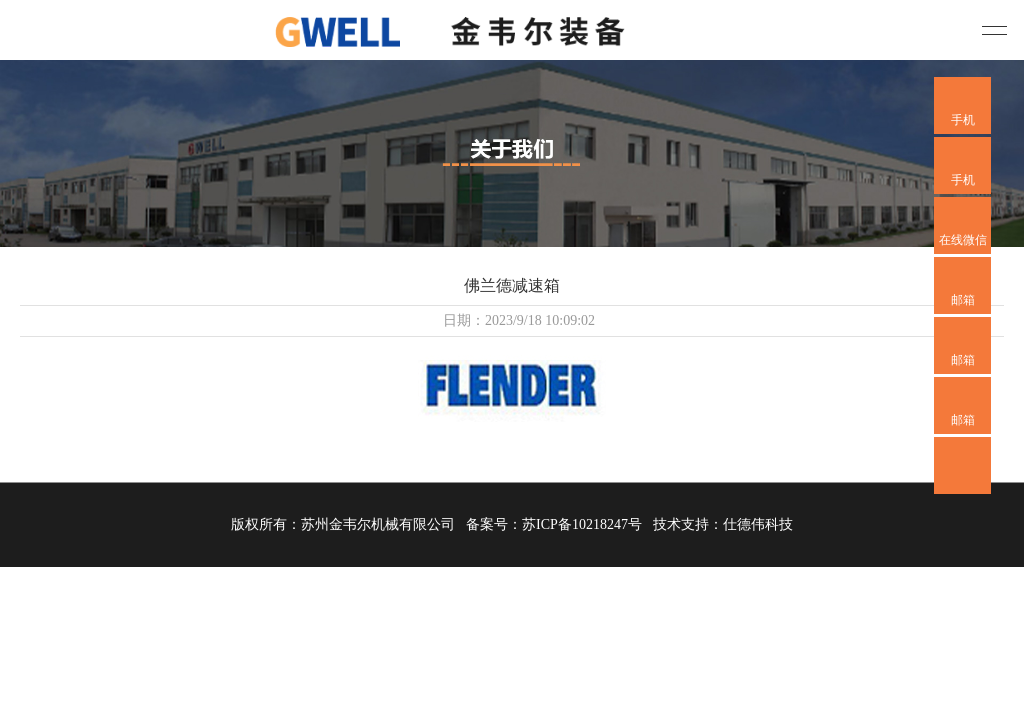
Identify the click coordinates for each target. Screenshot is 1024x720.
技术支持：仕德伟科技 (723, 524)
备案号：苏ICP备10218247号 (554, 524)
